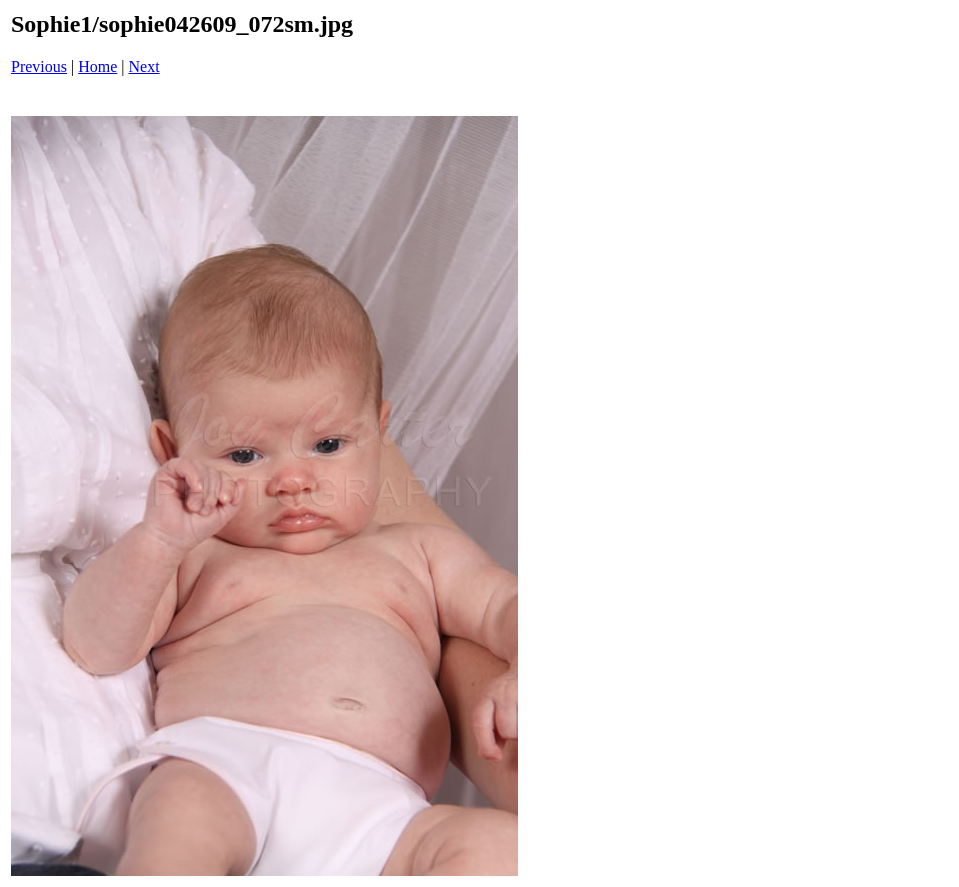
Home (97, 66)
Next (144, 66)
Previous (39, 66)
